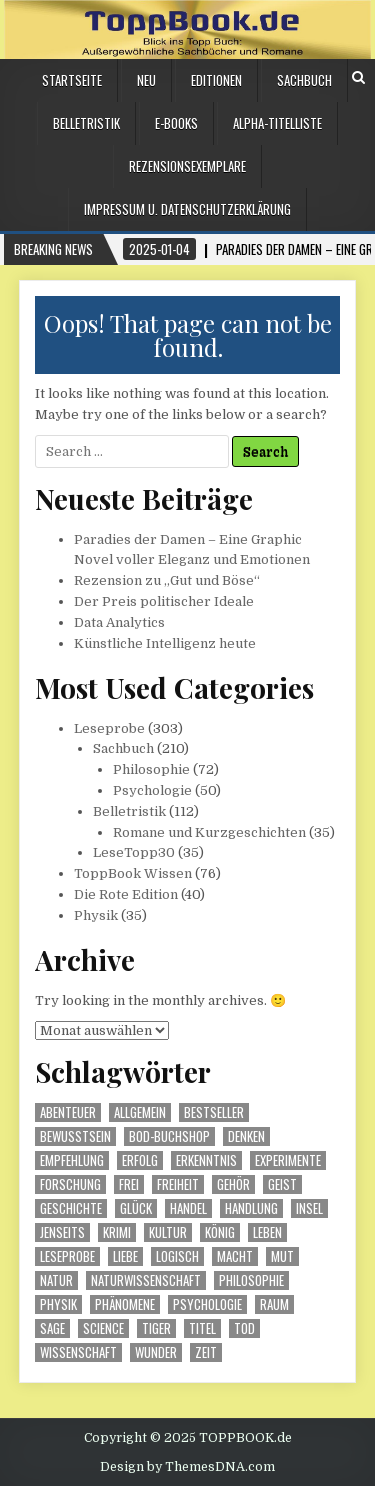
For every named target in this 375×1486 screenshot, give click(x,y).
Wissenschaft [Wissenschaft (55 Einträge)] (78, 1352)
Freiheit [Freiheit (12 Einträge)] (178, 1184)
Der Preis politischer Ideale (164, 601)
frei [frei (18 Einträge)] (129, 1184)
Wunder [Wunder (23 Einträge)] (156, 1352)
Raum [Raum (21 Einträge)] (274, 1304)
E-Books (176, 123)
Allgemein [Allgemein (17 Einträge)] (140, 1112)
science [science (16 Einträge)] (103, 1328)
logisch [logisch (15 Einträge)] (177, 1256)
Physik (96, 915)
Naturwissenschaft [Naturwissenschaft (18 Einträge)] (146, 1280)
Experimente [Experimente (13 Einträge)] (288, 1160)
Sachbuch (304, 80)
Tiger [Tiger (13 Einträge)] (156, 1328)
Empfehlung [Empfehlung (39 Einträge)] (72, 1160)
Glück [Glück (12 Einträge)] (136, 1208)
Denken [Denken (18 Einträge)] (246, 1136)
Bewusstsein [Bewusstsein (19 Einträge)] (75, 1136)
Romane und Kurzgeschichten (209, 832)
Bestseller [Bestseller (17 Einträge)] (214, 1112)
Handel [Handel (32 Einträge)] (188, 1208)
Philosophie (151, 769)
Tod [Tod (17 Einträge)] (244, 1328)
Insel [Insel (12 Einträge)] (309, 1208)
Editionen (216, 80)
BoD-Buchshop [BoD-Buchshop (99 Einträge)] (169, 1136)
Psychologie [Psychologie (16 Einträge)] (207, 1304)
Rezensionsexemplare (187, 166)
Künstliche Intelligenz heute (165, 643)
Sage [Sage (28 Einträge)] (52, 1328)
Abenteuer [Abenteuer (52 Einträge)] (68, 1112)
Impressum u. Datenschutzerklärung (187, 209)
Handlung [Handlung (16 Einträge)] (251, 1208)
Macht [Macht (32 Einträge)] (235, 1256)
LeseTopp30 (134, 852)
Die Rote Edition (126, 894)
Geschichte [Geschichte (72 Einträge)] (71, 1208)
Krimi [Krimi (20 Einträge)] (117, 1232)
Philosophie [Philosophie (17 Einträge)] (251, 1280)
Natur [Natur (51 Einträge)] (56, 1280)
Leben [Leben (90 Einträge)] (267, 1232)
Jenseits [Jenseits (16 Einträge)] (62, 1232)
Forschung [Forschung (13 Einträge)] (70, 1184)
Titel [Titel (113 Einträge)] (202, 1328)
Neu (146, 80)
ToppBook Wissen (133, 873)
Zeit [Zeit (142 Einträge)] (206, 1352)
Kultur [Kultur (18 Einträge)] (168, 1232)
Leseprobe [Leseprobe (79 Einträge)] (67, 1256)
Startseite (72, 80)
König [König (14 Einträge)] (220, 1232)
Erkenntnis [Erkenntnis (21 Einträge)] (206, 1160)
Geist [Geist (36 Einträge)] (282, 1184)
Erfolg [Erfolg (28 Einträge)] (140, 1160)
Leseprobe (109, 728)
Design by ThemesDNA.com (187, 1467)
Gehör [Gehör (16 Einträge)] (233, 1184)
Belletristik (86, 123)
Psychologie (152, 790)
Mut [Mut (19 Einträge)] (282, 1256)
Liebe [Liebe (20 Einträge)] (125, 1256)
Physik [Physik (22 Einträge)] (58, 1304)
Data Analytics (119, 622)
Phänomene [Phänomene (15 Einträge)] (125, 1304)
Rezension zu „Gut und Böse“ (167, 580)
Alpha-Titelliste (277, 123)
